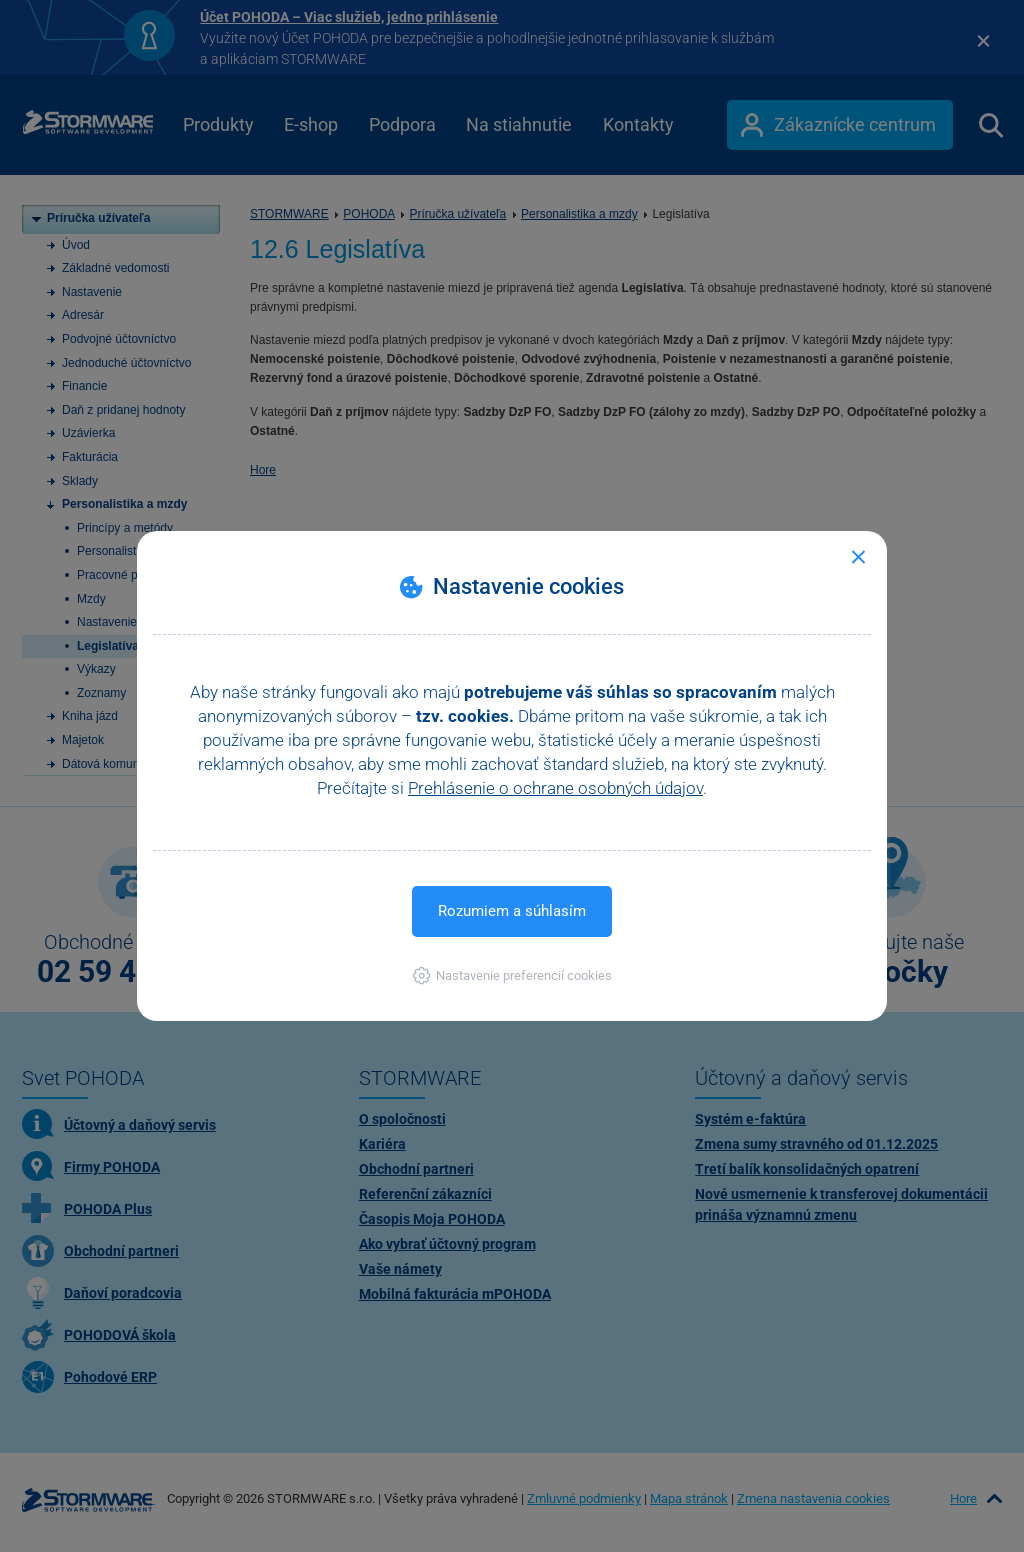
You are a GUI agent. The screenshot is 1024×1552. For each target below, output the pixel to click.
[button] (512, 975)
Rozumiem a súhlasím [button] (512, 911)
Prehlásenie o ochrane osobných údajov (555, 788)
